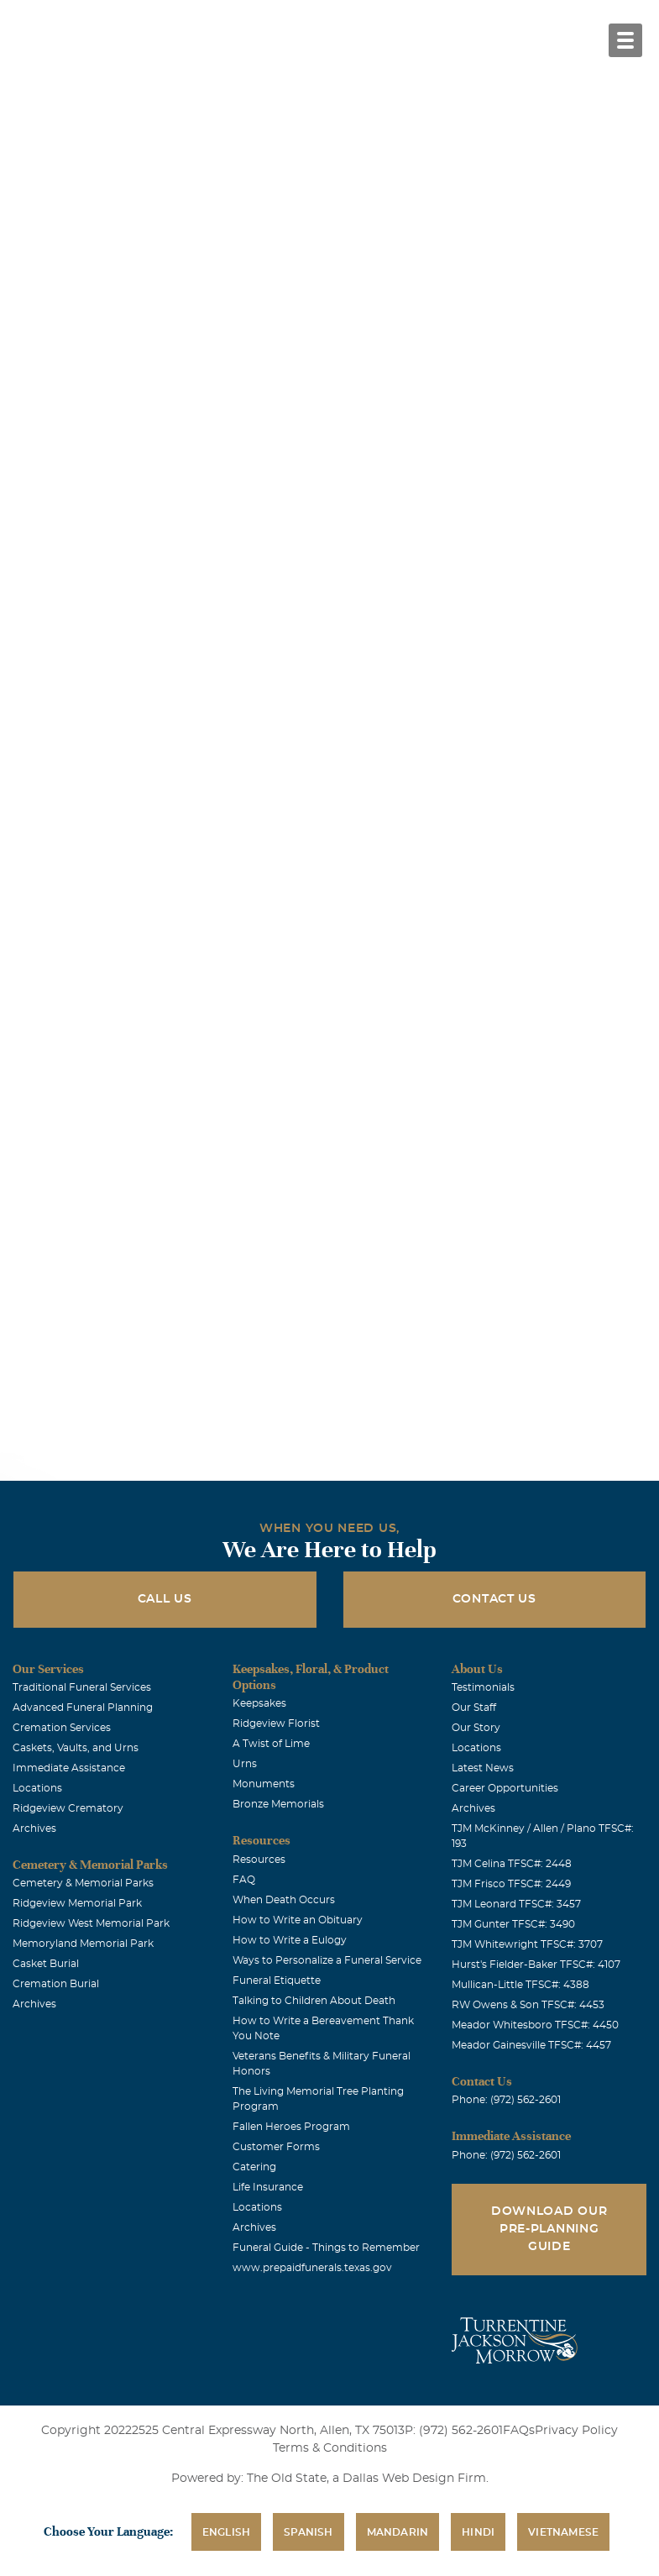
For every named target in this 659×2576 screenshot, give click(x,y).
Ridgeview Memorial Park (77, 1903)
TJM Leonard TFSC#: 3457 (516, 1904)
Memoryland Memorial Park (83, 1944)
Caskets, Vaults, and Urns (76, 1748)
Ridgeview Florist (276, 1723)
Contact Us (494, 1599)
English (226, 2532)
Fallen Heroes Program (291, 2127)
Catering (254, 2167)
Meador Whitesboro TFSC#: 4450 (535, 2025)
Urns (245, 1764)
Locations (37, 1788)
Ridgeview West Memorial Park (91, 1923)
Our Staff (474, 1707)
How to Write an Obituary (298, 1920)
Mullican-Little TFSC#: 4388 (520, 1985)
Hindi (478, 2532)
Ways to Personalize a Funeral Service (327, 1960)
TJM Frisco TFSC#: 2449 (511, 1884)
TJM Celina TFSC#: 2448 (512, 1864)
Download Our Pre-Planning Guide (549, 2229)
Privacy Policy (576, 2431)
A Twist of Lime (271, 1744)
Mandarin (398, 2532)
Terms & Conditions (330, 2448)
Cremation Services (62, 1728)
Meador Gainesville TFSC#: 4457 (531, 2045)
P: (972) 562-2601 (454, 2431)
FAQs (519, 2431)
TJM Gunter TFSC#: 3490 (513, 1924)
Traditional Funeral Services (82, 1687)
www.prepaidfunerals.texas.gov (312, 2268)
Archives (34, 1828)
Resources (259, 1860)
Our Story (476, 1728)
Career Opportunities (505, 1788)
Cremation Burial (56, 1984)
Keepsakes (259, 1703)
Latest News (483, 1768)
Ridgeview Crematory (68, 1808)
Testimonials (483, 1687)
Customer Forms (276, 2147)
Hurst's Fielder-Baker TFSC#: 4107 (536, 1965)
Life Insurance (268, 2187)
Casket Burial (46, 1964)
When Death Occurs (284, 1900)
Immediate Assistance (69, 1768)
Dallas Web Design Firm (414, 2478)
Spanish (308, 2532)
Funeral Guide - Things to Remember (326, 2248)
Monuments (264, 1784)
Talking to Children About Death (314, 2001)
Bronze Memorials (278, 1804)
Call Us (165, 1599)
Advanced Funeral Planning (83, 1707)
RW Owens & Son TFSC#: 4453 (528, 2005)
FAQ (244, 1880)
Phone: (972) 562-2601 (506, 2100)
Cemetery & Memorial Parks (83, 1883)
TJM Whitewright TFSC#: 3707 (527, 1944)
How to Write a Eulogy (290, 1940)
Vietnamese (563, 2532)
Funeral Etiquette (277, 1980)
